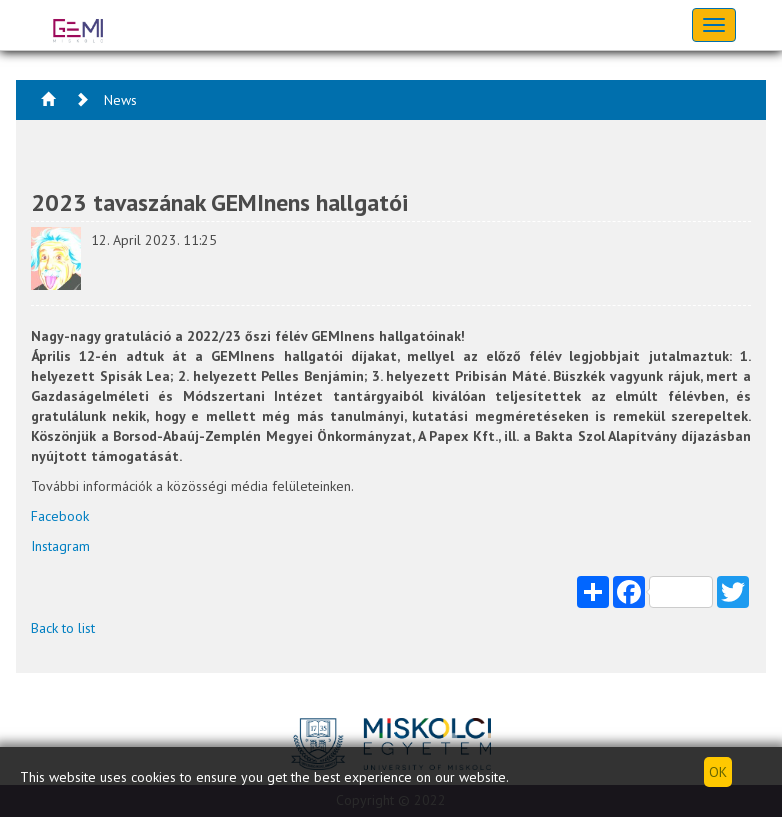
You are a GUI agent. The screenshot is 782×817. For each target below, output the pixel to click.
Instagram (60, 546)
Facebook (60, 516)
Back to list (63, 628)
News (120, 100)
